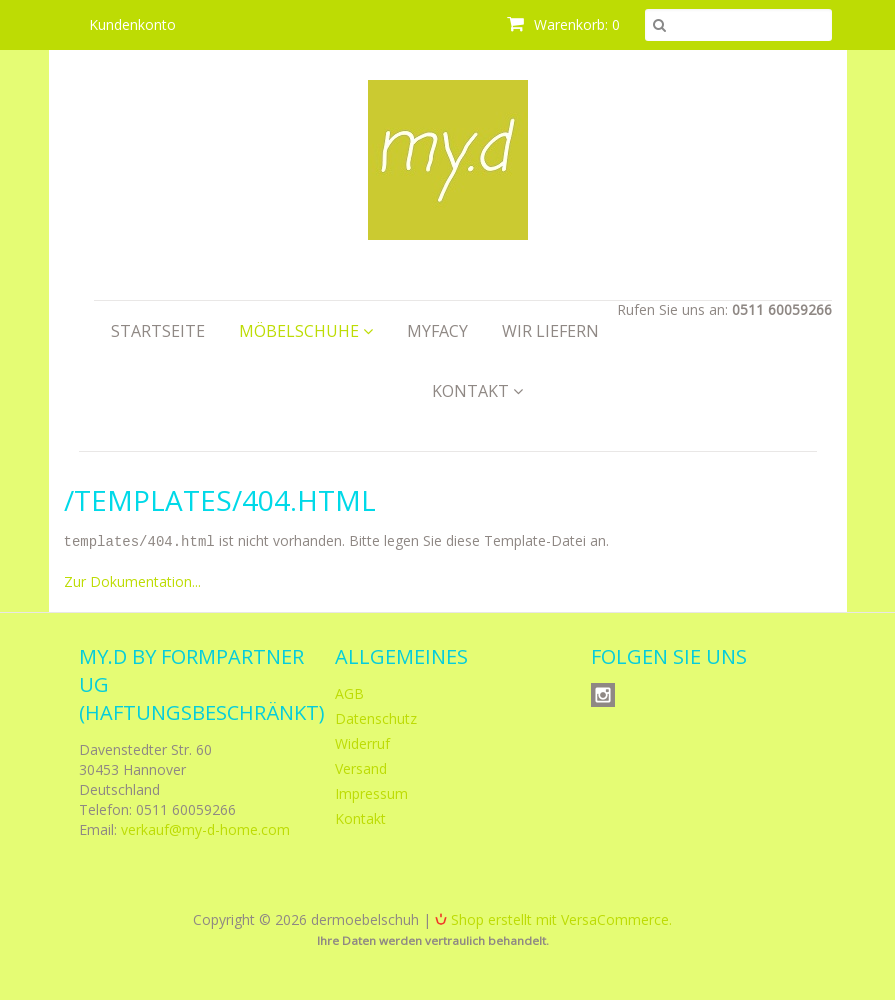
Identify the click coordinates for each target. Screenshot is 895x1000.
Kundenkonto (132, 24)
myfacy (437, 331)
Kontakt (477, 391)
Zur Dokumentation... (132, 580)
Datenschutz (376, 717)
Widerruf (362, 742)
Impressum (371, 792)
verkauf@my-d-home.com (205, 828)
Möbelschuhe (306, 331)
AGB (349, 692)
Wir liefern (550, 331)
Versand (361, 767)
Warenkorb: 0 (563, 24)
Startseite (158, 331)
